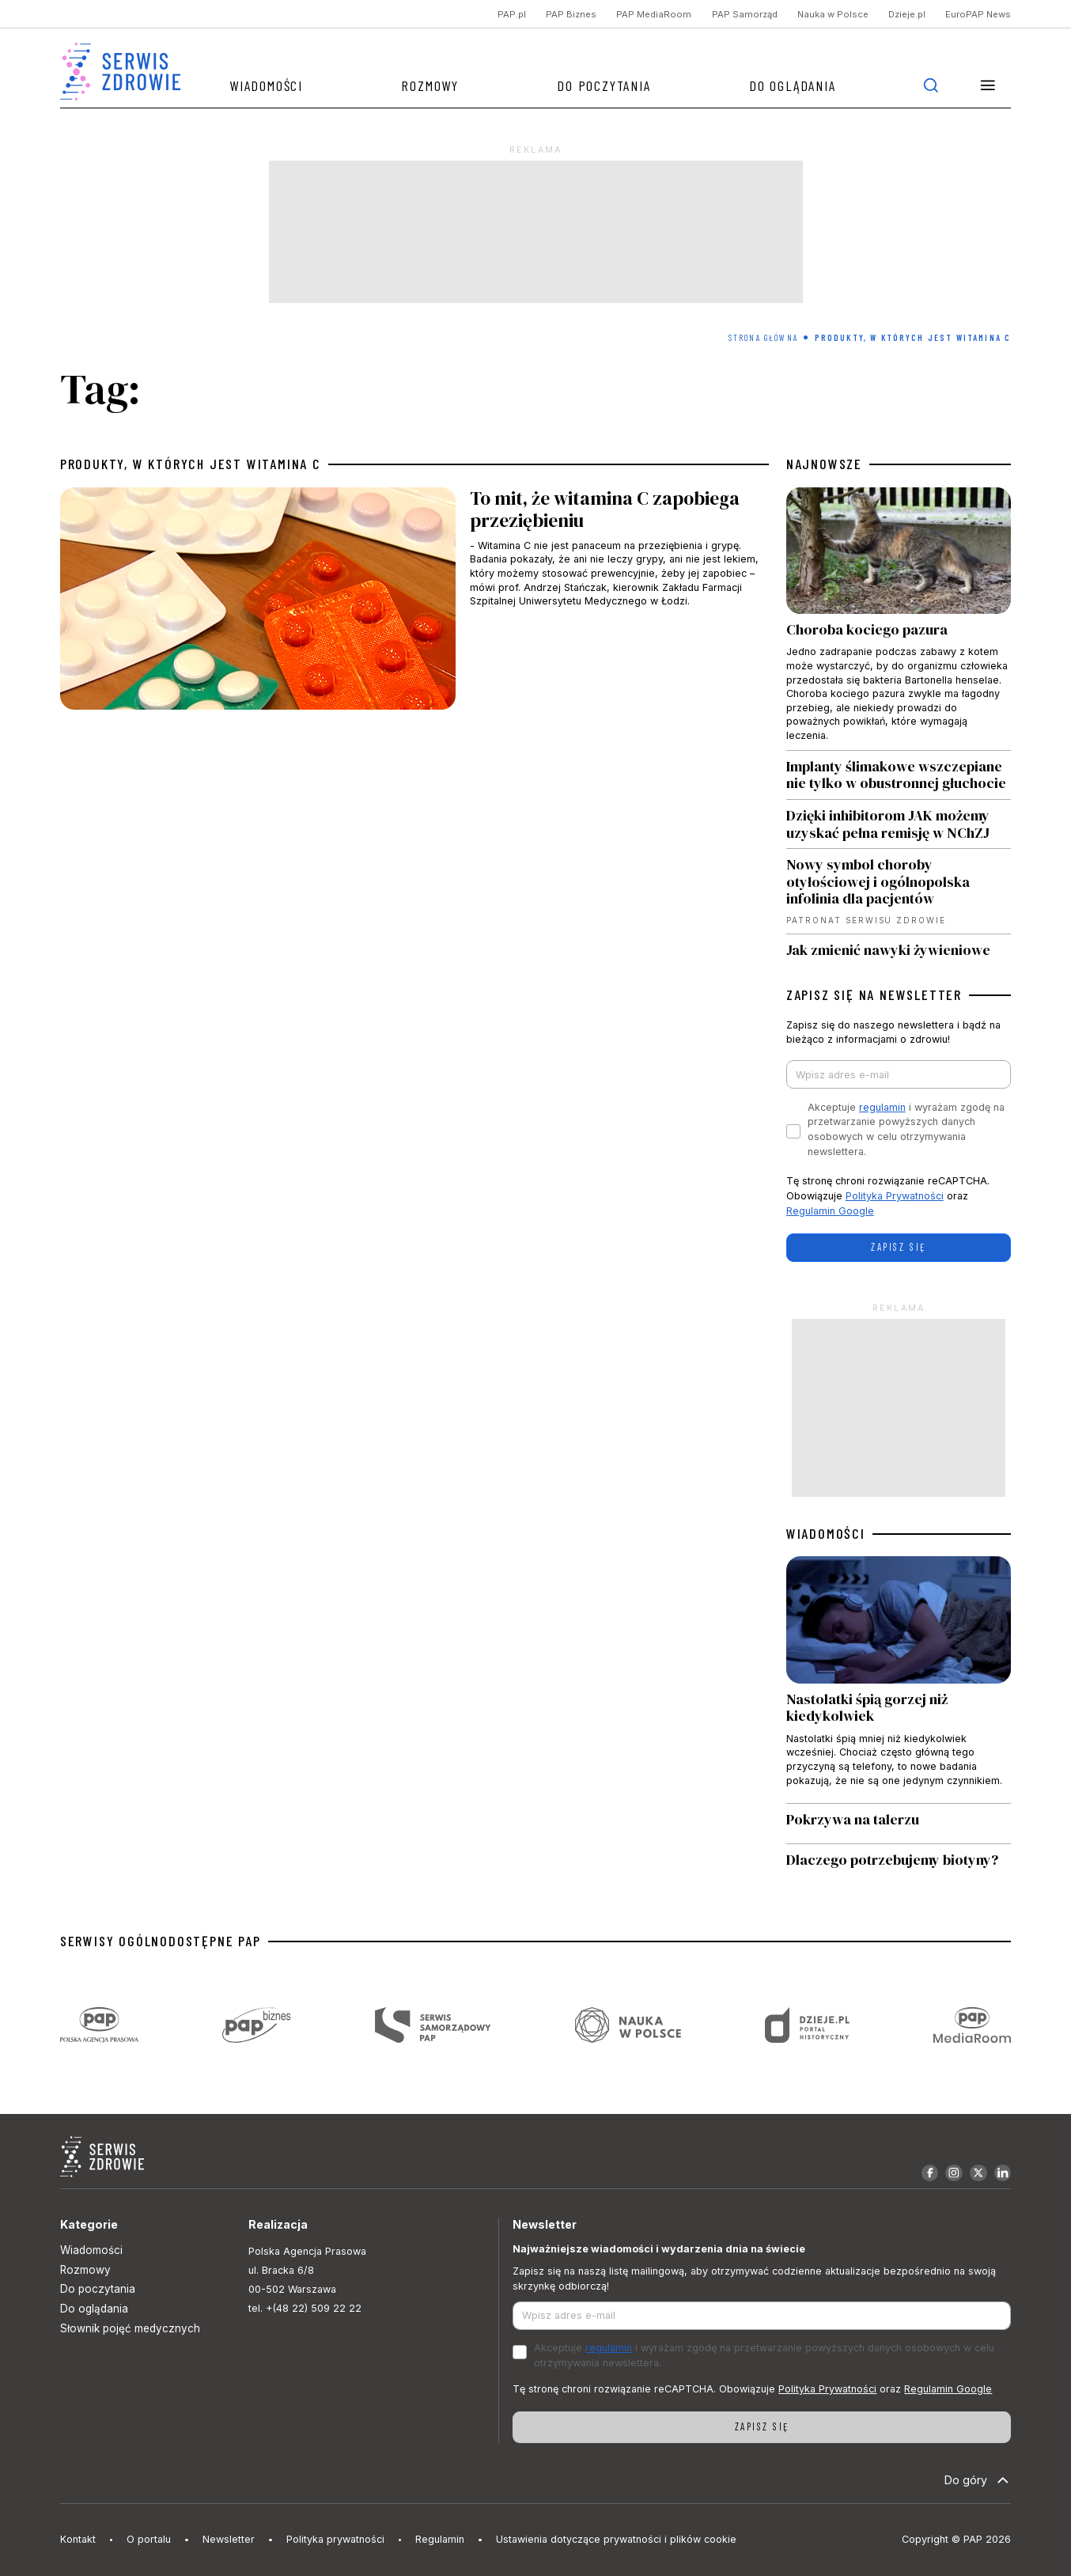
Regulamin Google (830, 1211)
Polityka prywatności (335, 2539)
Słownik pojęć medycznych (130, 2328)
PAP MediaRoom (653, 14)
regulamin (882, 1107)
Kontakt (78, 2539)
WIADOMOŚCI (825, 1533)
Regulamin (439, 2539)
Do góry (978, 2480)
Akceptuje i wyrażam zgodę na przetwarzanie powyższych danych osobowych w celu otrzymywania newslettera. (906, 1129)
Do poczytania (603, 85)
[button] (987, 85)
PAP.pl (512, 14)
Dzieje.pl (906, 14)
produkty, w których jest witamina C (190, 464)
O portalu (149, 2539)
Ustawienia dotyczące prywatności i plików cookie (616, 2539)
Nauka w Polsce (833, 14)
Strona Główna (763, 337)
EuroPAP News (978, 14)
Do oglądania (792, 85)
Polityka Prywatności (895, 1196)
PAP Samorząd (745, 14)
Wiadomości (266, 85)
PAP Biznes (571, 14)
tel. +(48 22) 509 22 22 (304, 2308)
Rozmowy (430, 85)
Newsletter (228, 2539)
